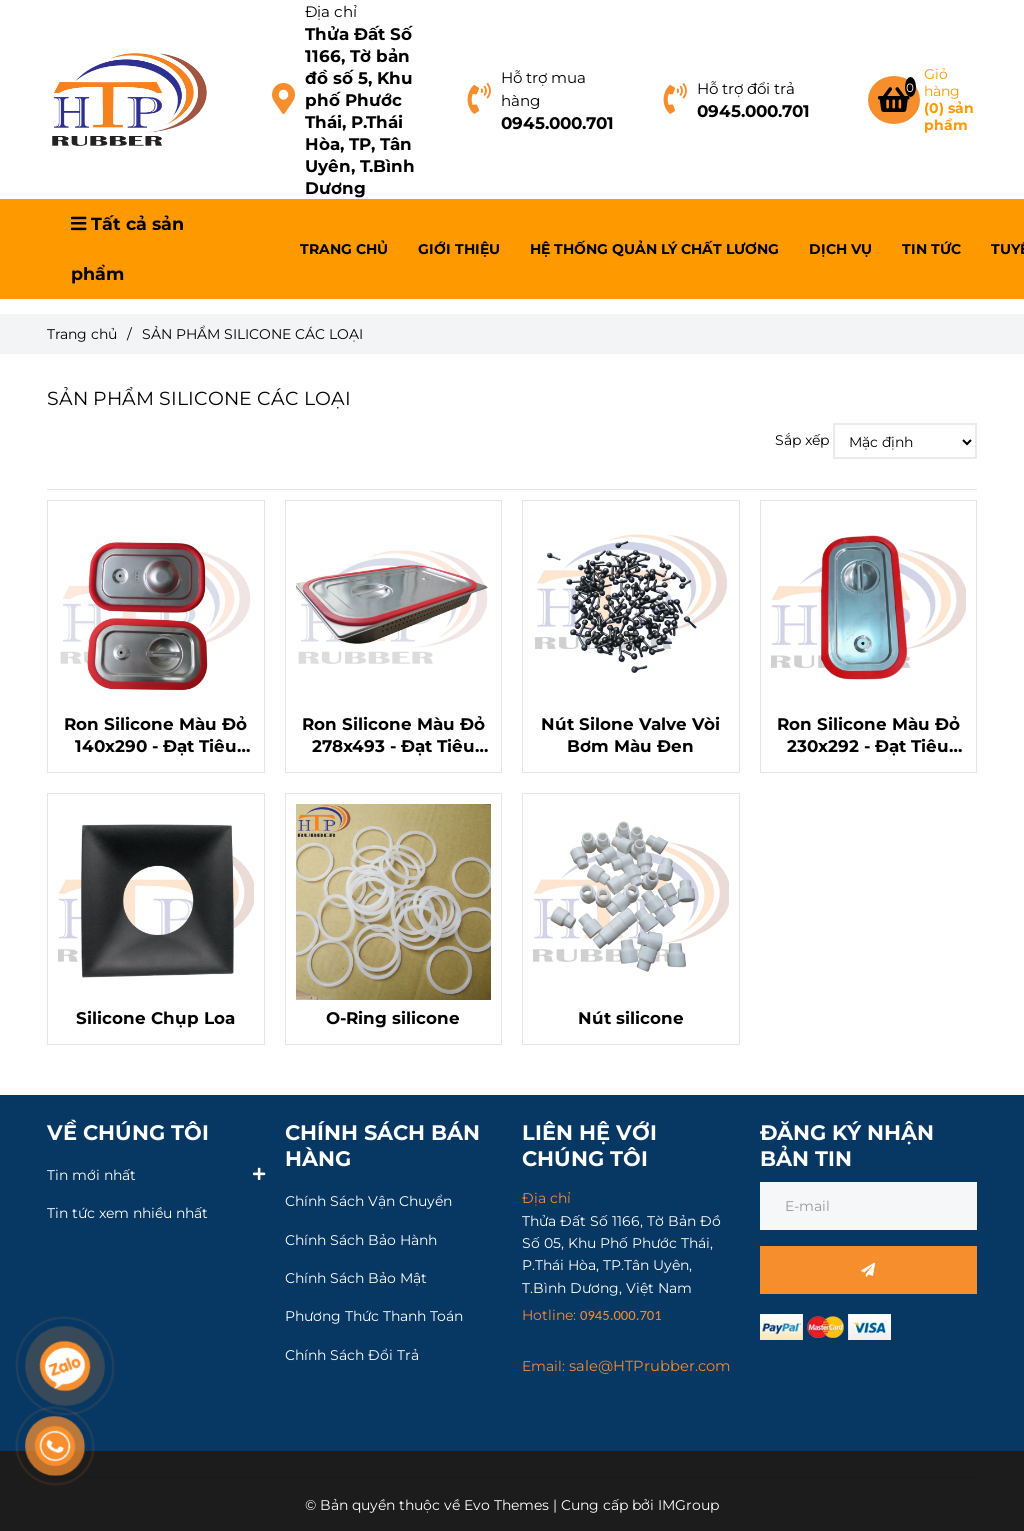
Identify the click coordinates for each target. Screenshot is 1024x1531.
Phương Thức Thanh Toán (374, 1316)
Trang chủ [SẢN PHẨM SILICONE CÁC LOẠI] (82, 334)
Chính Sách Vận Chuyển (368, 1201)
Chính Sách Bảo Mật (356, 1278)
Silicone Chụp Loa (155, 1018)
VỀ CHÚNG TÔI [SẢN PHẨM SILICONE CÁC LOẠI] (128, 1132)
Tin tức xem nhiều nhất (127, 1213)
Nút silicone (631, 1018)
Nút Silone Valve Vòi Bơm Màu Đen (630, 735)
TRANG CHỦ (344, 249)
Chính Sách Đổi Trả (352, 1355)
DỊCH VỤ (840, 249)
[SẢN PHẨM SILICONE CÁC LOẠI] (129, 100)
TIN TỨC (931, 249)
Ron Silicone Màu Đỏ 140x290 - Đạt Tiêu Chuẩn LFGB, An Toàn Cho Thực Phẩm (155, 735)
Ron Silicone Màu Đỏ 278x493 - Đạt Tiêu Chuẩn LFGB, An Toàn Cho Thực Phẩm (393, 735)
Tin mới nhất (91, 1174)
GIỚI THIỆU (459, 249)
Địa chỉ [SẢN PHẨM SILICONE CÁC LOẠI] (331, 11)
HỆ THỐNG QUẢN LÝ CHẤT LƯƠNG (654, 249)
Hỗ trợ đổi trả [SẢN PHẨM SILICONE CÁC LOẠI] (746, 88)
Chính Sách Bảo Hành (361, 1240)
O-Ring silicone (393, 1018)
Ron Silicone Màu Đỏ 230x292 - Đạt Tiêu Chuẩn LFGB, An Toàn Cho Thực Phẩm (868, 735)
